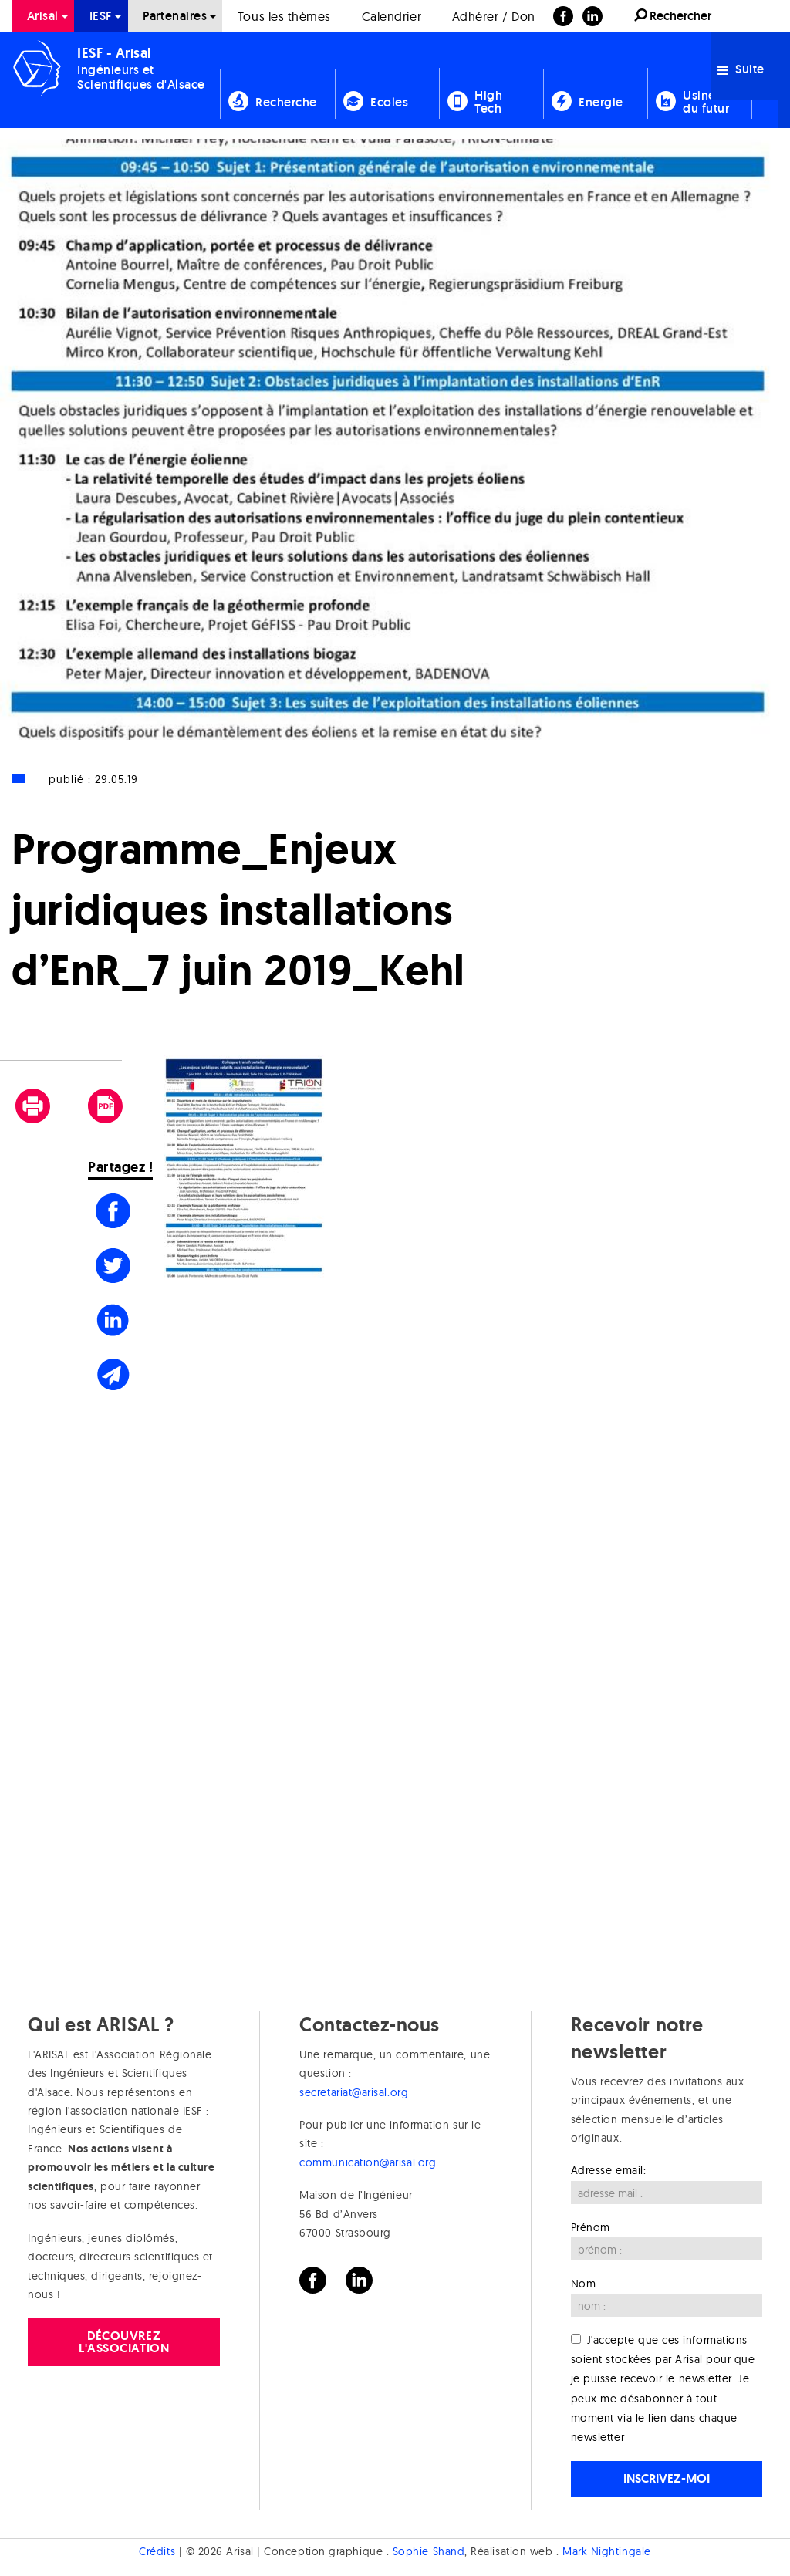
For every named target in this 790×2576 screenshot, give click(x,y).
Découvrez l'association (124, 2342)
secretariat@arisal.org (353, 2092)
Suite (741, 69)
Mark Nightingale (606, 2551)
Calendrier (391, 16)
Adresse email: (609, 2170)
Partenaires (175, 16)
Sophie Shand (428, 2551)
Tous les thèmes (284, 16)
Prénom (590, 2227)
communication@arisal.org (367, 2162)
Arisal (43, 16)
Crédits (157, 2551)
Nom (583, 2284)
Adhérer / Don (493, 16)
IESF (101, 16)
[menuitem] (43, 16)
